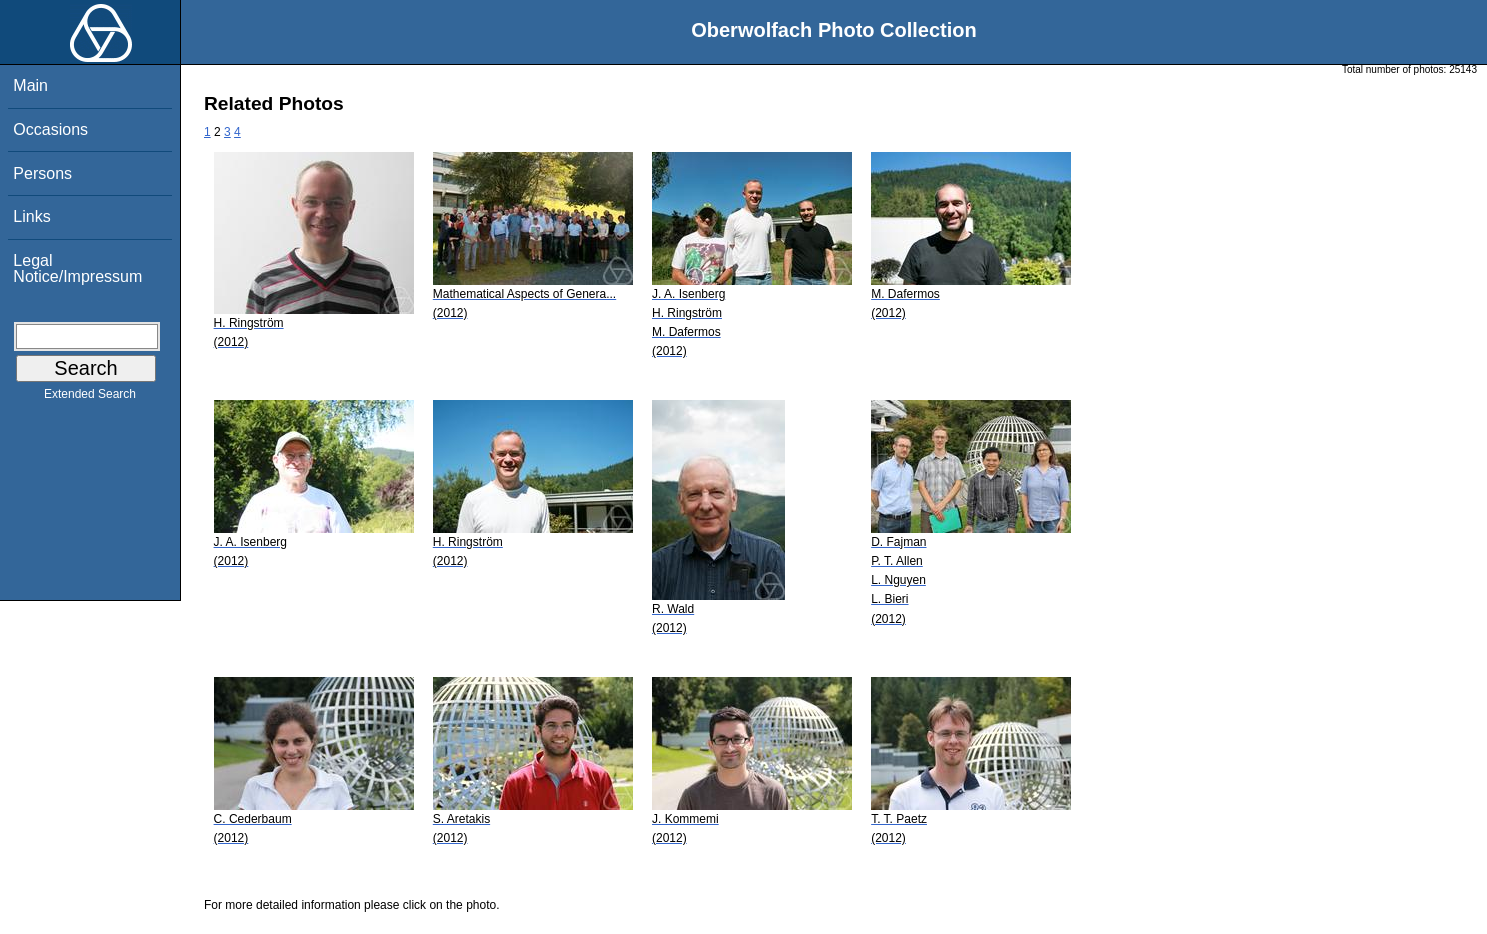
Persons (42, 173)
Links (31, 216)
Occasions (50, 129)
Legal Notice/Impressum (77, 268)
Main (30, 85)
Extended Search (90, 398)
